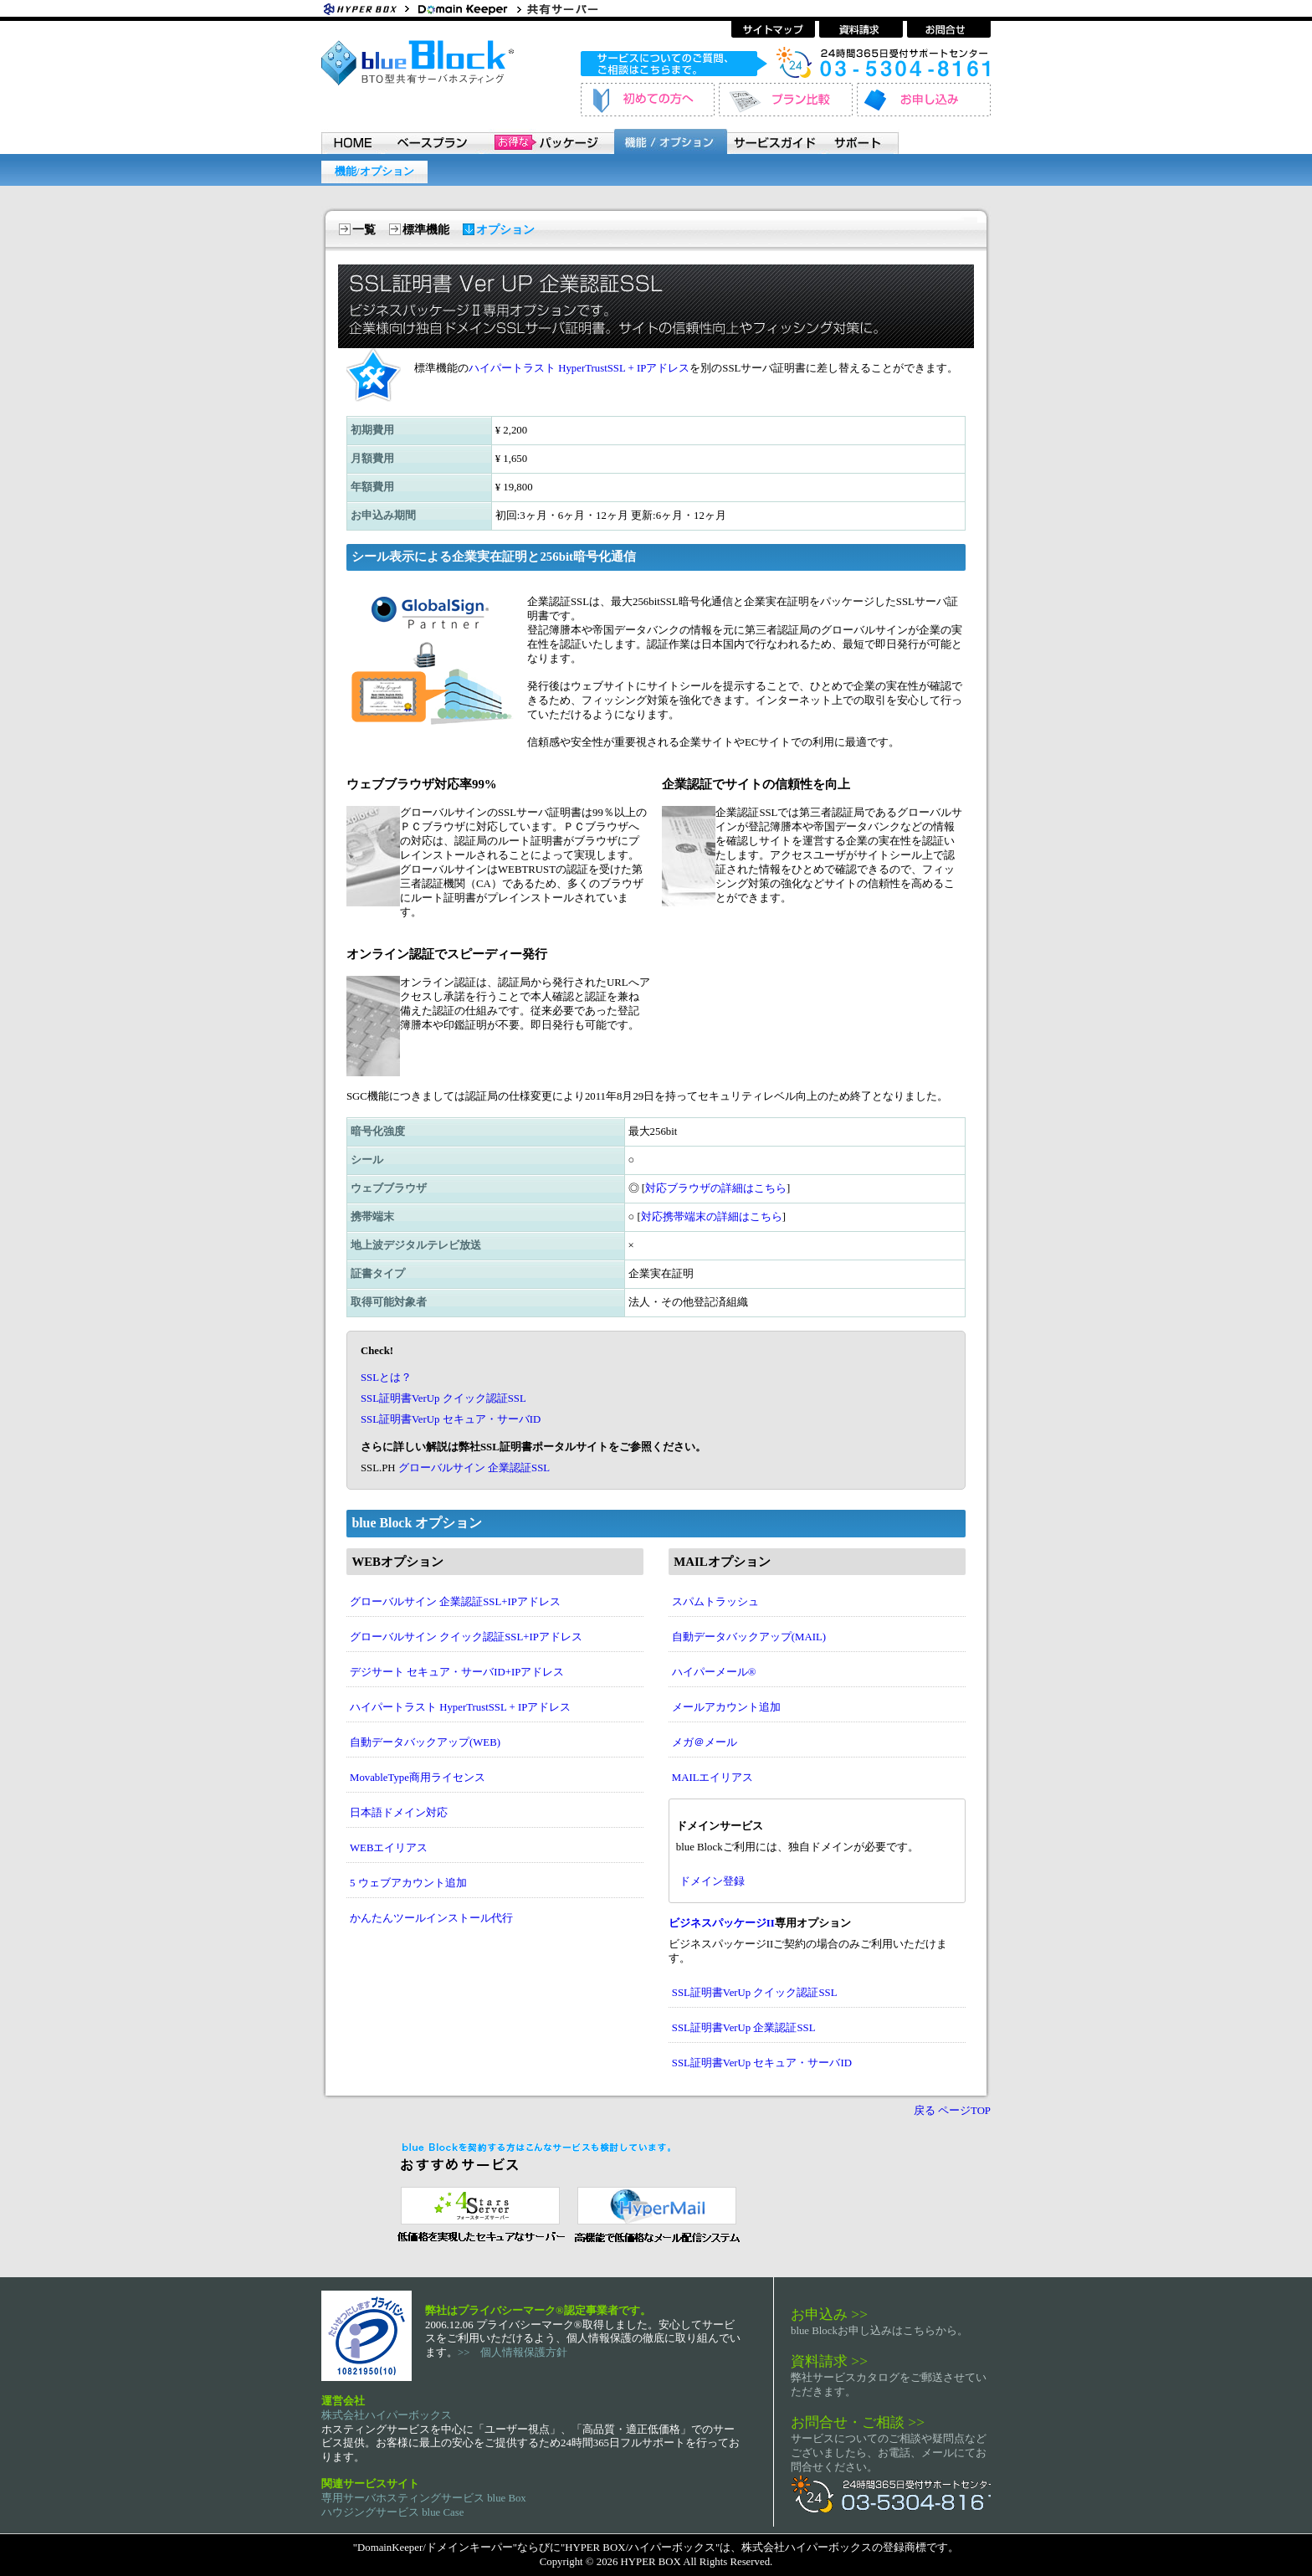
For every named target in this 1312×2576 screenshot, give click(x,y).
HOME (351, 141)
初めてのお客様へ (648, 99)
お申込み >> (829, 2314)
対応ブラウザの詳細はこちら (716, 1188)
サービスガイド (776, 141)
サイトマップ (773, 29)
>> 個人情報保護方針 (512, 2352)
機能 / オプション (670, 141)
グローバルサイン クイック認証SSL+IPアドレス (466, 1637)
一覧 (364, 229)
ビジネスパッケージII (722, 1923)
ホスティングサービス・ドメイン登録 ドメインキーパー (467, 8)
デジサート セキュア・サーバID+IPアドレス (457, 1672)
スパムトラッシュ (715, 1602)
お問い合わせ (949, 29)
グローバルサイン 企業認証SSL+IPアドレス (455, 1602)
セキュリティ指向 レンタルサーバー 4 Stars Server (476, 2212)
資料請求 (861, 29)
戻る (924, 2111)
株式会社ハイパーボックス (386, 2415)
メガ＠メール (704, 1742)
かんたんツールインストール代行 (431, 1918)
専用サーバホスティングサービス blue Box (423, 2498)
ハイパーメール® (714, 1672)
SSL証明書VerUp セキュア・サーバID (451, 1419)
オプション (505, 229)
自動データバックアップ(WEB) (425, 1742)
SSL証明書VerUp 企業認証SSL (744, 2028)
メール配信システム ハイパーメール (656, 2212)
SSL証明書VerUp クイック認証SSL (443, 1398)
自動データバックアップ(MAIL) (749, 1637)
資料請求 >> (829, 2361)
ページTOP (964, 2111)
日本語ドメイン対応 (399, 1813)
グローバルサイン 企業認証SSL (474, 1468)
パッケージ (546, 141)
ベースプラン (431, 141)
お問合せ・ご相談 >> (858, 2422)
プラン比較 (786, 99)
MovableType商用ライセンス (417, 1777)
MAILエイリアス (713, 1777)
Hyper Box (367, 8)
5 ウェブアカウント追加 (408, 1883)
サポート (862, 141)
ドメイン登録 (712, 1881)
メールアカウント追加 (726, 1707)
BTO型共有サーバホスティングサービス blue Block (417, 63)
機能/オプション (374, 171)
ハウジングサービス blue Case (392, 2512)
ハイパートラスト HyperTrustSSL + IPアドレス (579, 368)
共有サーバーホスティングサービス (572, 8)
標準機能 (425, 229)
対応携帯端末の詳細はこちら (711, 1217)
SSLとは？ (386, 1377)
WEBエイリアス (389, 1848)
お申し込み (924, 99)
